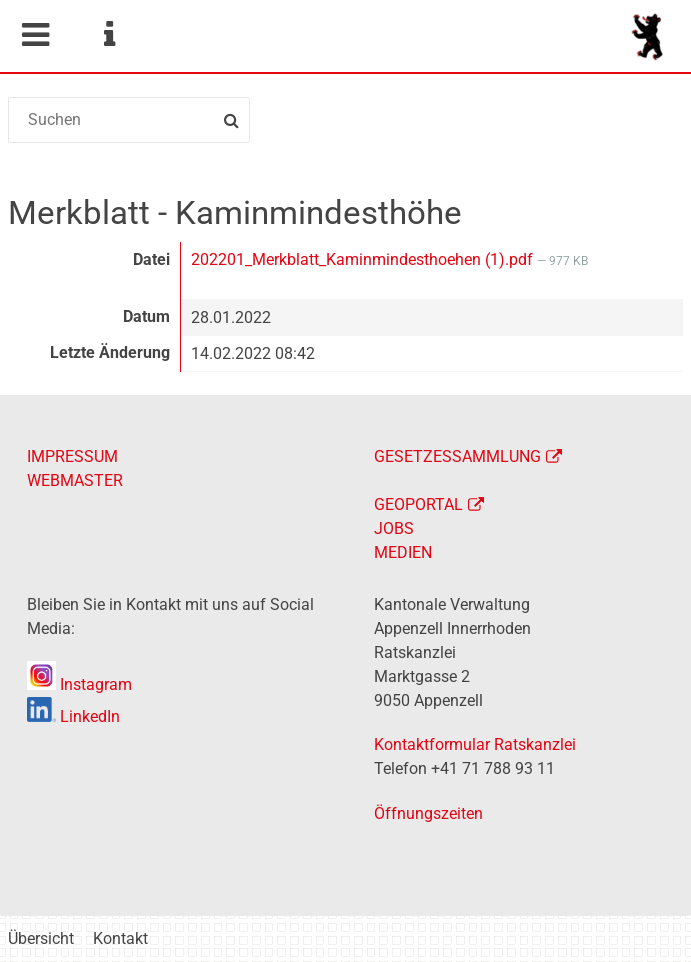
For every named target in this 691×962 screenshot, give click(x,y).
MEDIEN (403, 552)
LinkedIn (73, 716)
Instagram (79, 684)
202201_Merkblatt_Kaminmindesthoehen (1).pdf (364, 259)
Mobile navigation (35, 35)
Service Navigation (109, 35)
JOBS (394, 528)
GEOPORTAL (418, 504)
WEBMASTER (75, 480)
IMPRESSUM (72, 456)
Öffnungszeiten (428, 813)
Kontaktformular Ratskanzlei (475, 744)
